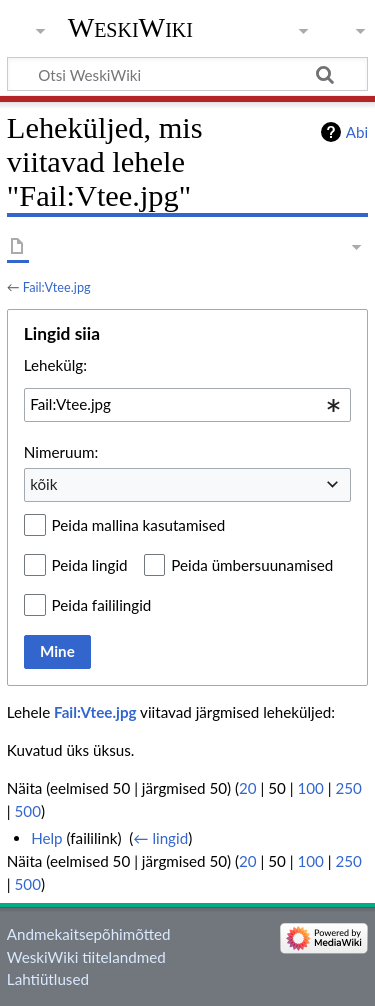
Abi (357, 132)
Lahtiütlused (48, 979)
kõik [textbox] (43, 484)
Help (46, 838)
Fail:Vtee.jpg (57, 287)
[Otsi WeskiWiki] (187, 74)
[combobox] (187, 405)
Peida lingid (90, 565)
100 (310, 788)
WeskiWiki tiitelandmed (86, 957)
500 (28, 811)
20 (248, 788)
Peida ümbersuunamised (252, 565)
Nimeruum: (61, 452)
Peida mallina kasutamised (139, 525)
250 (349, 788)
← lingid (160, 838)
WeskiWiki (130, 27)
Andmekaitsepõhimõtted (89, 934)
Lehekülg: (55, 365)
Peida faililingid (102, 605)
